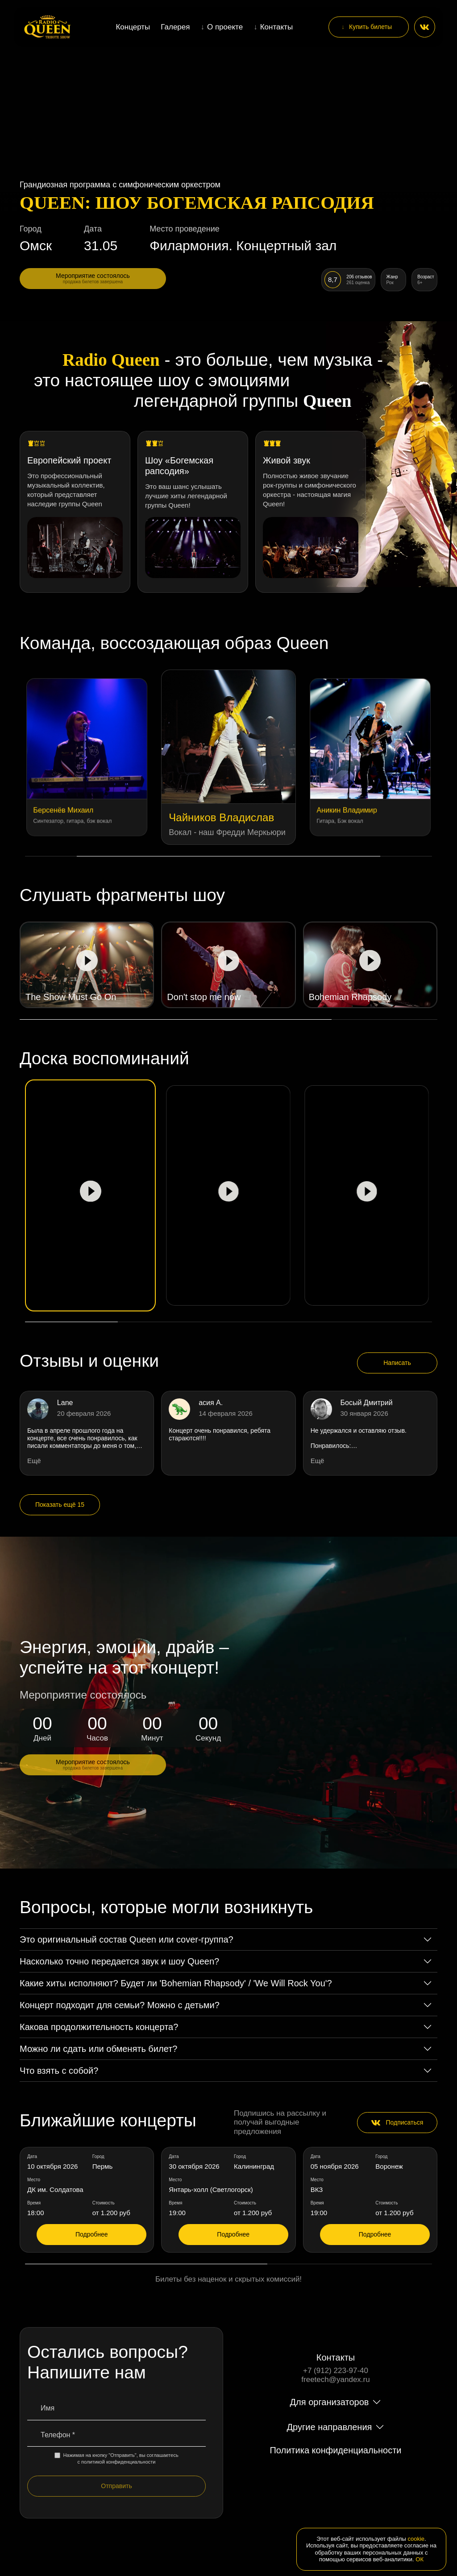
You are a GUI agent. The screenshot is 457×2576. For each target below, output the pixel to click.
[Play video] (87, 964)
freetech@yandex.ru (335, 2379)
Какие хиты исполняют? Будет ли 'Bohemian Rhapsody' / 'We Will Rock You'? (176, 1983)
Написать (397, 1362)
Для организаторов (329, 2402)
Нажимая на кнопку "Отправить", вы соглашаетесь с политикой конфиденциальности (116, 2458)
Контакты (276, 27)
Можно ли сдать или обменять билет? (98, 2049)
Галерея (175, 27)
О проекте (225, 27)
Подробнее (91, 2234)
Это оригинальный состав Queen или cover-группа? (126, 1939)
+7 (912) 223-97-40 (335, 2370)
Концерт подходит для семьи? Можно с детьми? (120, 2005)
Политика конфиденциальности (335, 2450)
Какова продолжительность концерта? (99, 2027)
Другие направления (329, 2427)
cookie (416, 2538)
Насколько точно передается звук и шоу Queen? (119, 1961)
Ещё (34, 1460)
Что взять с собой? (59, 2071)
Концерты (133, 27)
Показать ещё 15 (59, 1504)
